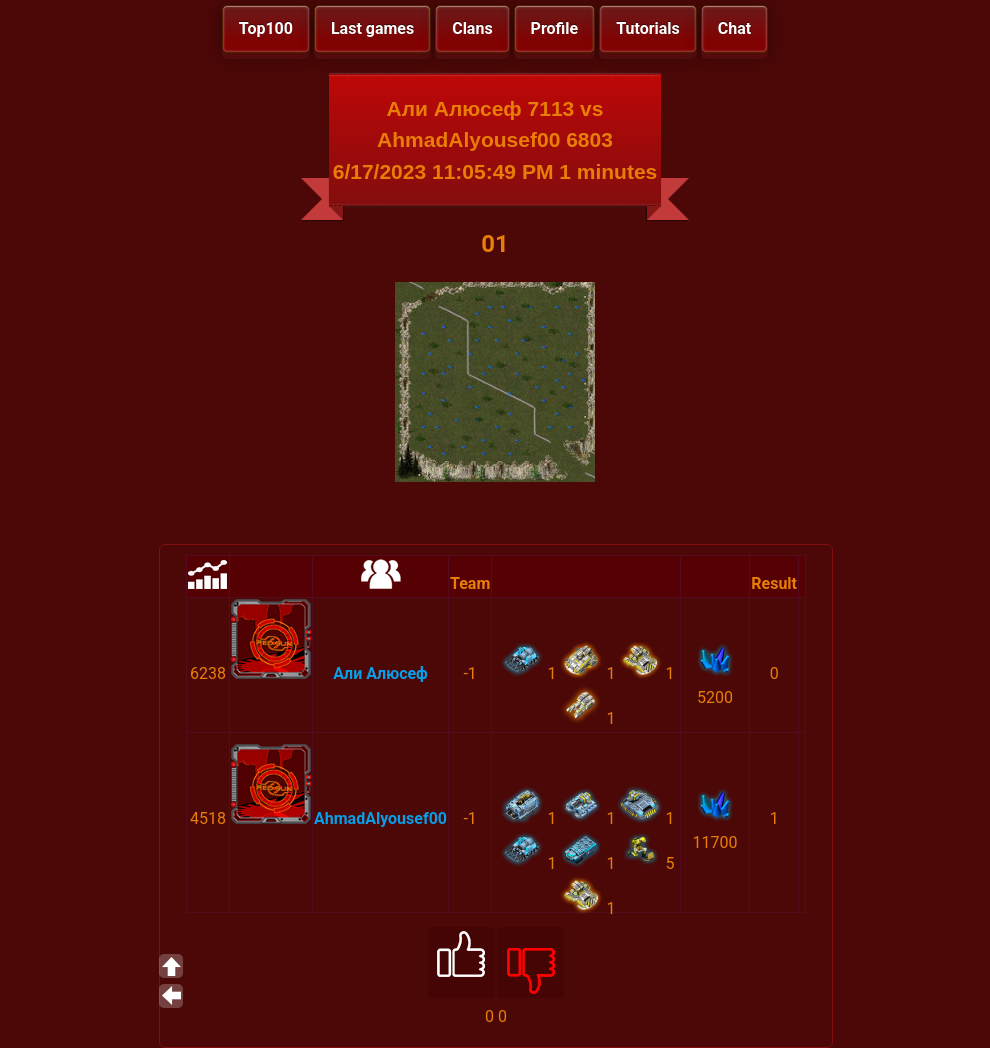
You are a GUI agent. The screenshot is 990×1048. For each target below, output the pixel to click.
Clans (472, 28)
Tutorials (648, 28)
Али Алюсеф (380, 673)
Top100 (266, 28)
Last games (372, 28)
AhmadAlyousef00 (380, 818)
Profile (555, 28)
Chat (734, 28)
